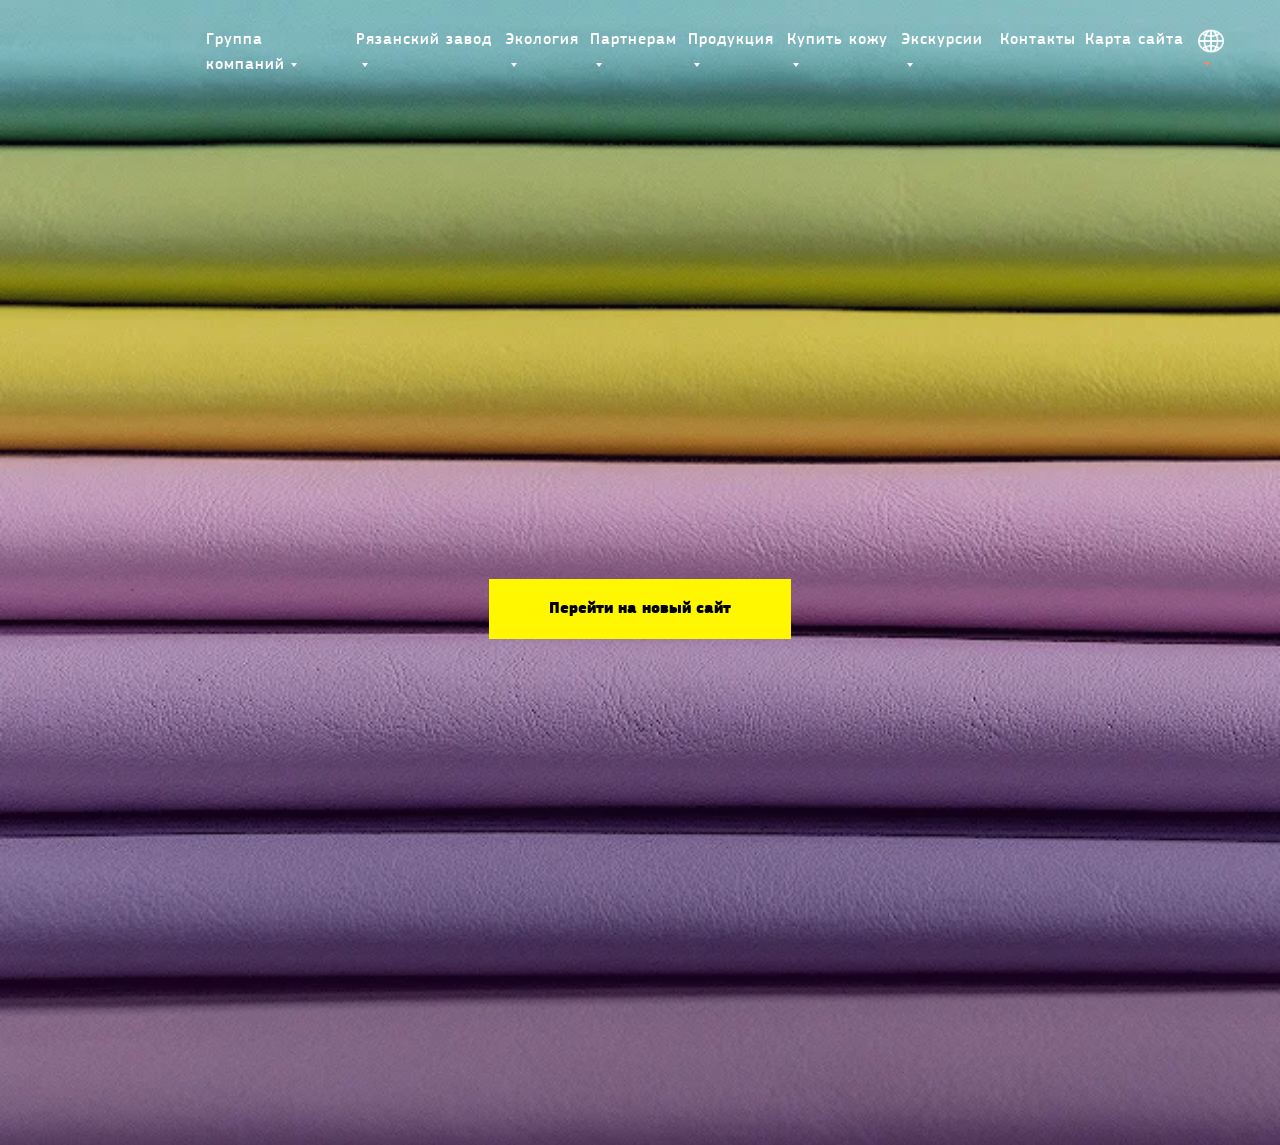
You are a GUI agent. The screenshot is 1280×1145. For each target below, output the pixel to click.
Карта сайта (1134, 40)
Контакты (1038, 40)
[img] (126, 40)
